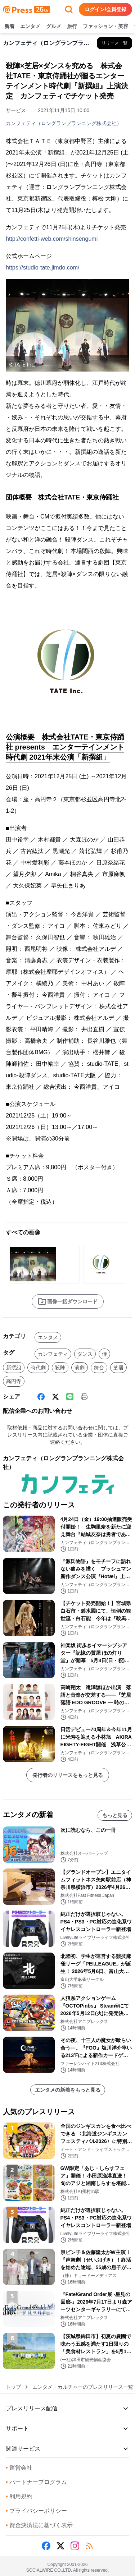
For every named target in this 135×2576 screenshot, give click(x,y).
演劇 (80, 1367)
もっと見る (114, 1815)
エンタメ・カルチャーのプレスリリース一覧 (82, 2387)
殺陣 (60, 1367)
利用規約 (19, 2496)
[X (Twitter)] (55, 1396)
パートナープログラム (36, 2482)
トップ (13, 2387)
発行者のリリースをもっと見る (67, 1775)
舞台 (99, 1367)
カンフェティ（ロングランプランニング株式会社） (64, 123)
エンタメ (30, 26)
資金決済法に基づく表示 (39, 2525)
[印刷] (84, 1396)
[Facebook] (41, 1396)
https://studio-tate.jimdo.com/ (43, 267)
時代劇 (38, 1367)
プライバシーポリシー (36, 2511)
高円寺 (13, 1381)
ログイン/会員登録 (105, 9)
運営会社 (19, 2468)
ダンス (85, 1354)
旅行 (72, 26)
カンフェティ (53, 1354)
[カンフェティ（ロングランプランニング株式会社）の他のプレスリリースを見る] (114, 43)
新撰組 (13, 1367)
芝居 (118, 1367)
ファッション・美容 (105, 26)
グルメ (53, 26)
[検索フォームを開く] (68, 9)
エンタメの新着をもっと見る (67, 2090)
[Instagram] (75, 2546)
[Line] (69, 1396)
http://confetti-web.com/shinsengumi (52, 239)
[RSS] (89, 2546)
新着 (9, 26)
